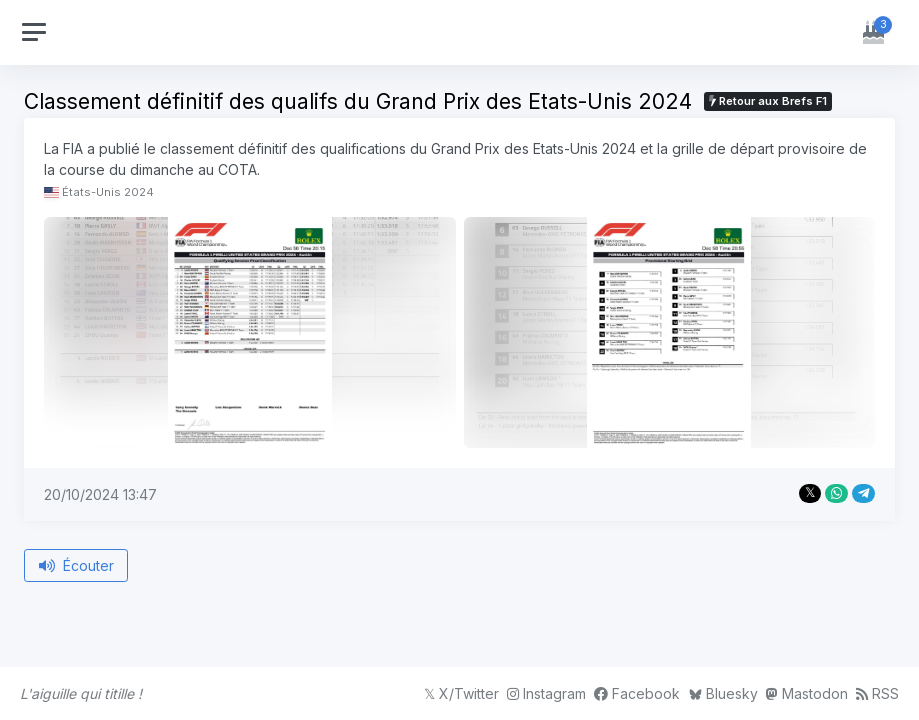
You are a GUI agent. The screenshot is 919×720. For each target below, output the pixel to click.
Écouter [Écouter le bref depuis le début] (76, 565)
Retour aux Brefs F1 (768, 101)
